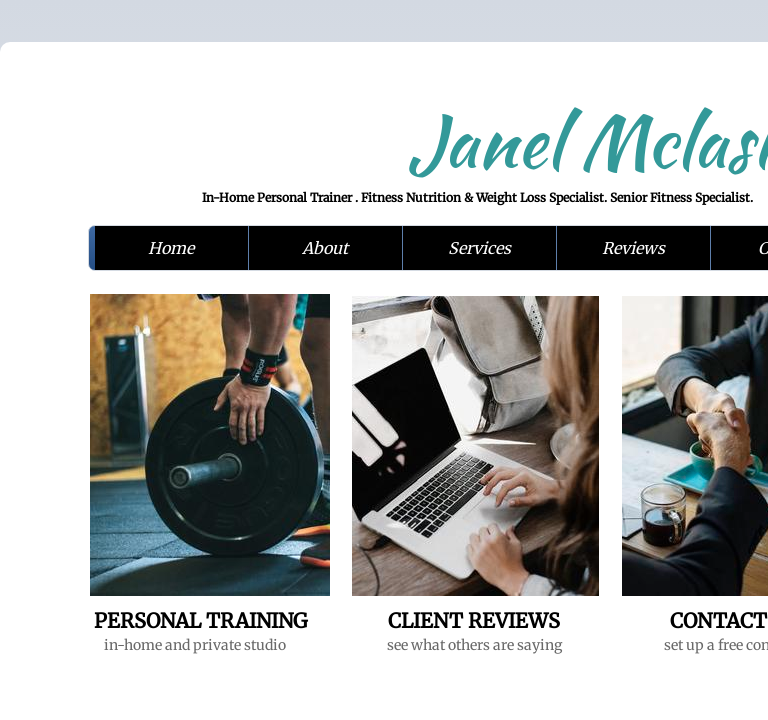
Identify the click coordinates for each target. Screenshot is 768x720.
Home (171, 248)
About (325, 248)
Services (479, 248)
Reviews (633, 248)
